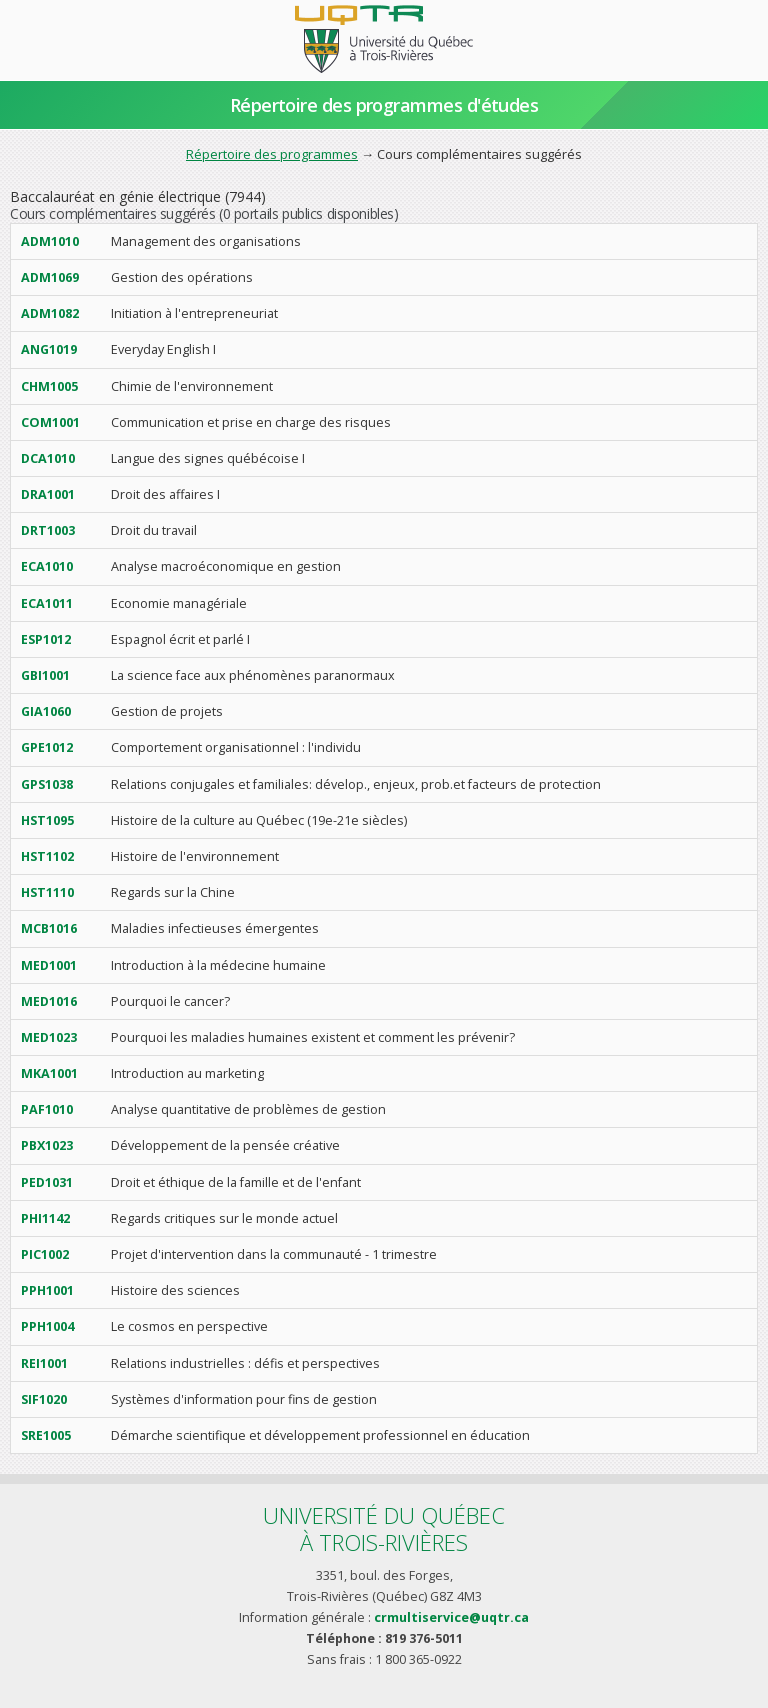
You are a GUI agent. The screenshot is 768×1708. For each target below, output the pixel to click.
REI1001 (44, 1363)
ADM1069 (50, 277)
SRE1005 (46, 1435)
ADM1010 (50, 241)
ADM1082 (50, 313)
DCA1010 (48, 458)
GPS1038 (47, 784)
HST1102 (47, 856)
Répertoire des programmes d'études (384, 105)
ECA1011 (47, 603)
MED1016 (49, 1001)
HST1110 (47, 892)
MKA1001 (49, 1073)
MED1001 (49, 965)
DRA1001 (48, 494)
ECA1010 (47, 566)
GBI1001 (45, 675)
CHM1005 (49, 386)
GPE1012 (47, 747)
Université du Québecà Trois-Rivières (384, 1528)
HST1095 (47, 820)
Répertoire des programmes (272, 154)
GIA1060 (46, 711)
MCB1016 (49, 928)
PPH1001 (47, 1290)
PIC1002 (45, 1254)
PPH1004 (47, 1326)
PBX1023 (47, 1145)
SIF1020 (44, 1399)
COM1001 (50, 422)
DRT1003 (48, 530)
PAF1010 (47, 1109)
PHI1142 (45, 1218)
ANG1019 (49, 349)
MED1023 (49, 1037)
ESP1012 (46, 639)
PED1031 (47, 1182)
